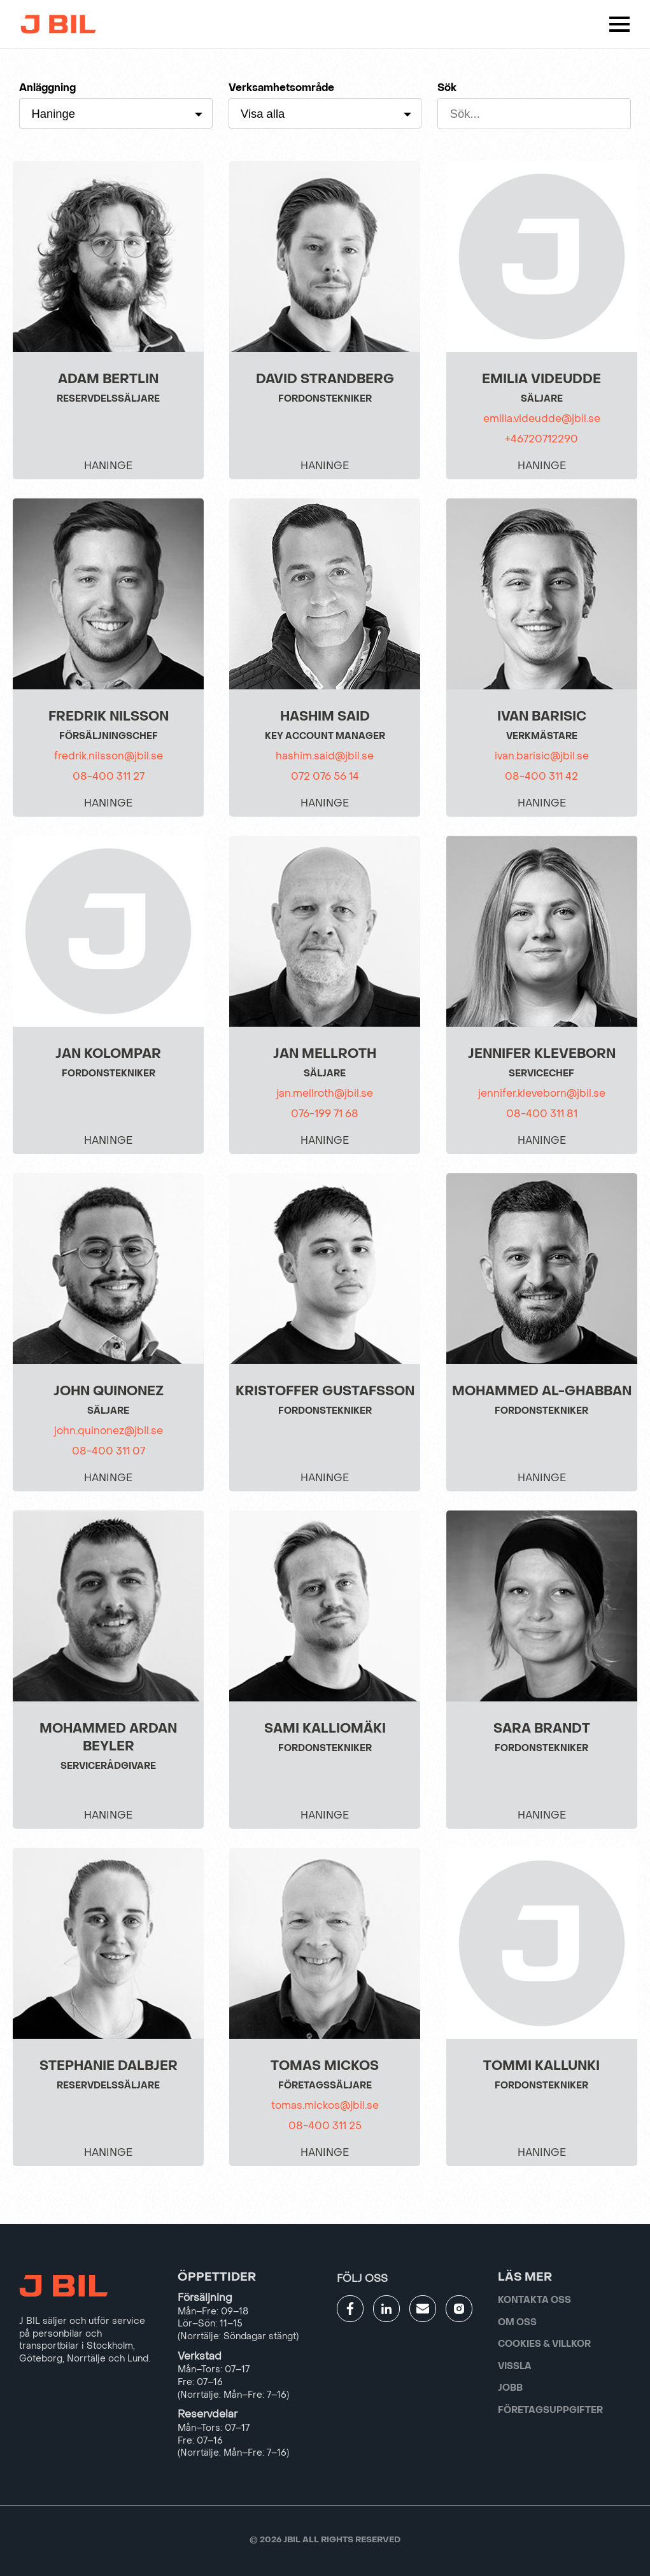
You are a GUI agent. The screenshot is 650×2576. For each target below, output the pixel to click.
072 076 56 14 (325, 776)
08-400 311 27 (109, 776)
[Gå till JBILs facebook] (350, 2308)
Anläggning (47, 87)
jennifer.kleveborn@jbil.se (541, 1093)
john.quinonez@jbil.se (108, 1430)
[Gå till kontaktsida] (422, 2308)
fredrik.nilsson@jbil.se (108, 756)
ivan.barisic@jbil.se (542, 756)
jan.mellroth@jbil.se (324, 1093)
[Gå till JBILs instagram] (459, 2308)
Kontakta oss (534, 2300)
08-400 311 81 (541, 1113)
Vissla (515, 2366)
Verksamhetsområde (281, 87)
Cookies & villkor (544, 2344)
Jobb (510, 2388)
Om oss (517, 2322)
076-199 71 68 (324, 1113)
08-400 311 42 (541, 776)
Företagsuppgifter (550, 2410)
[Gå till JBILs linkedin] (386, 2308)
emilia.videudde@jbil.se (541, 418)
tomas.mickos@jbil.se (325, 2105)
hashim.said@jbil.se (325, 756)
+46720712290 (541, 439)
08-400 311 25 (325, 2125)
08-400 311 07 (108, 1451)
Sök (446, 87)
